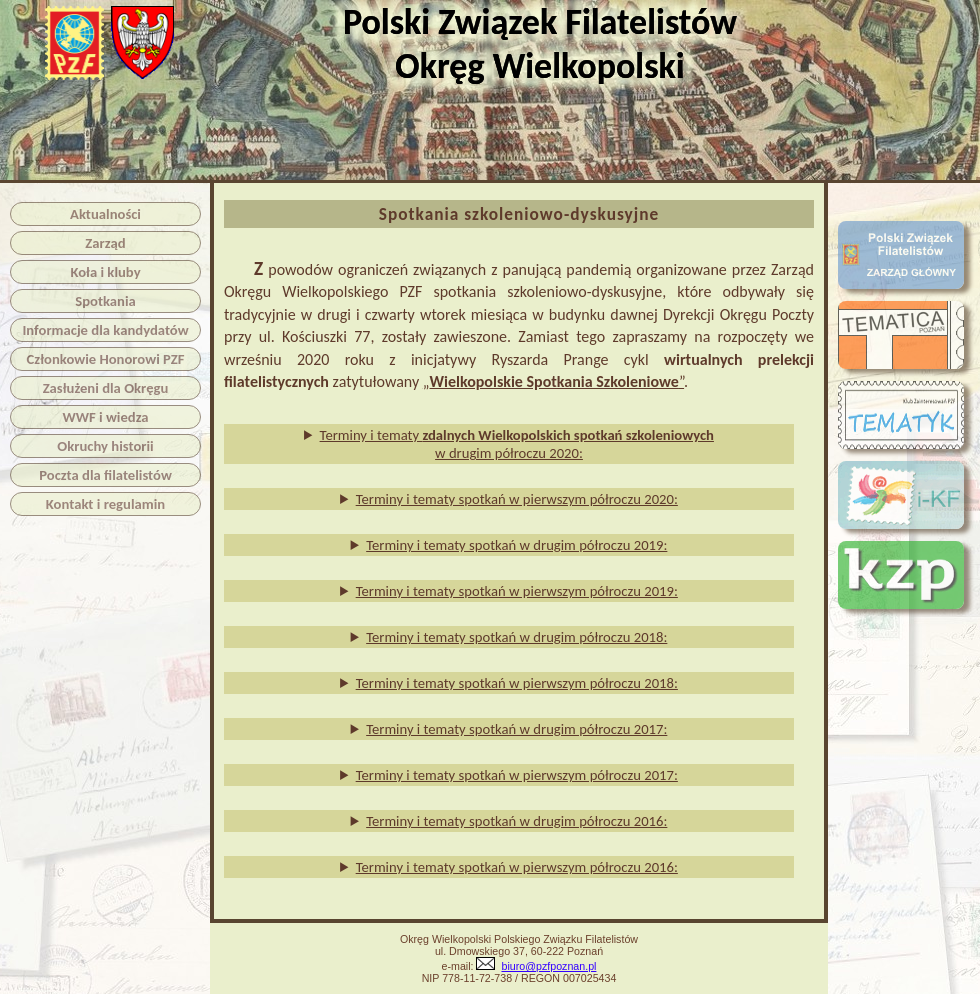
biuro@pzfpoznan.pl (548, 966)
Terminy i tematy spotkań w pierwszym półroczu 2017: (517, 775)
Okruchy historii (105, 446)
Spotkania (105, 301)
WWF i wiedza (105, 417)
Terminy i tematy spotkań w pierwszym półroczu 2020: (517, 499)
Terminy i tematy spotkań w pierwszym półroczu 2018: (517, 683)
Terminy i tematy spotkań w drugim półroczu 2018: (516, 637)
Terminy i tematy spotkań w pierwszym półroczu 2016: (517, 867)
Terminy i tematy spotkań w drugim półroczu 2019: (516, 545)
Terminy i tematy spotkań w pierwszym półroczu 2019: (517, 591)
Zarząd (105, 243)
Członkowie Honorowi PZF (106, 359)
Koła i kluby (105, 272)
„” (553, 381)
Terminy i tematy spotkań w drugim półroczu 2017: (516, 729)
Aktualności (105, 214)
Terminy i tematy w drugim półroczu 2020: (517, 444)
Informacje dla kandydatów (105, 330)
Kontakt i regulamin (105, 504)
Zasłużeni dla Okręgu (106, 388)
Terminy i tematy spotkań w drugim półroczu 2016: (516, 821)
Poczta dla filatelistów (105, 475)
